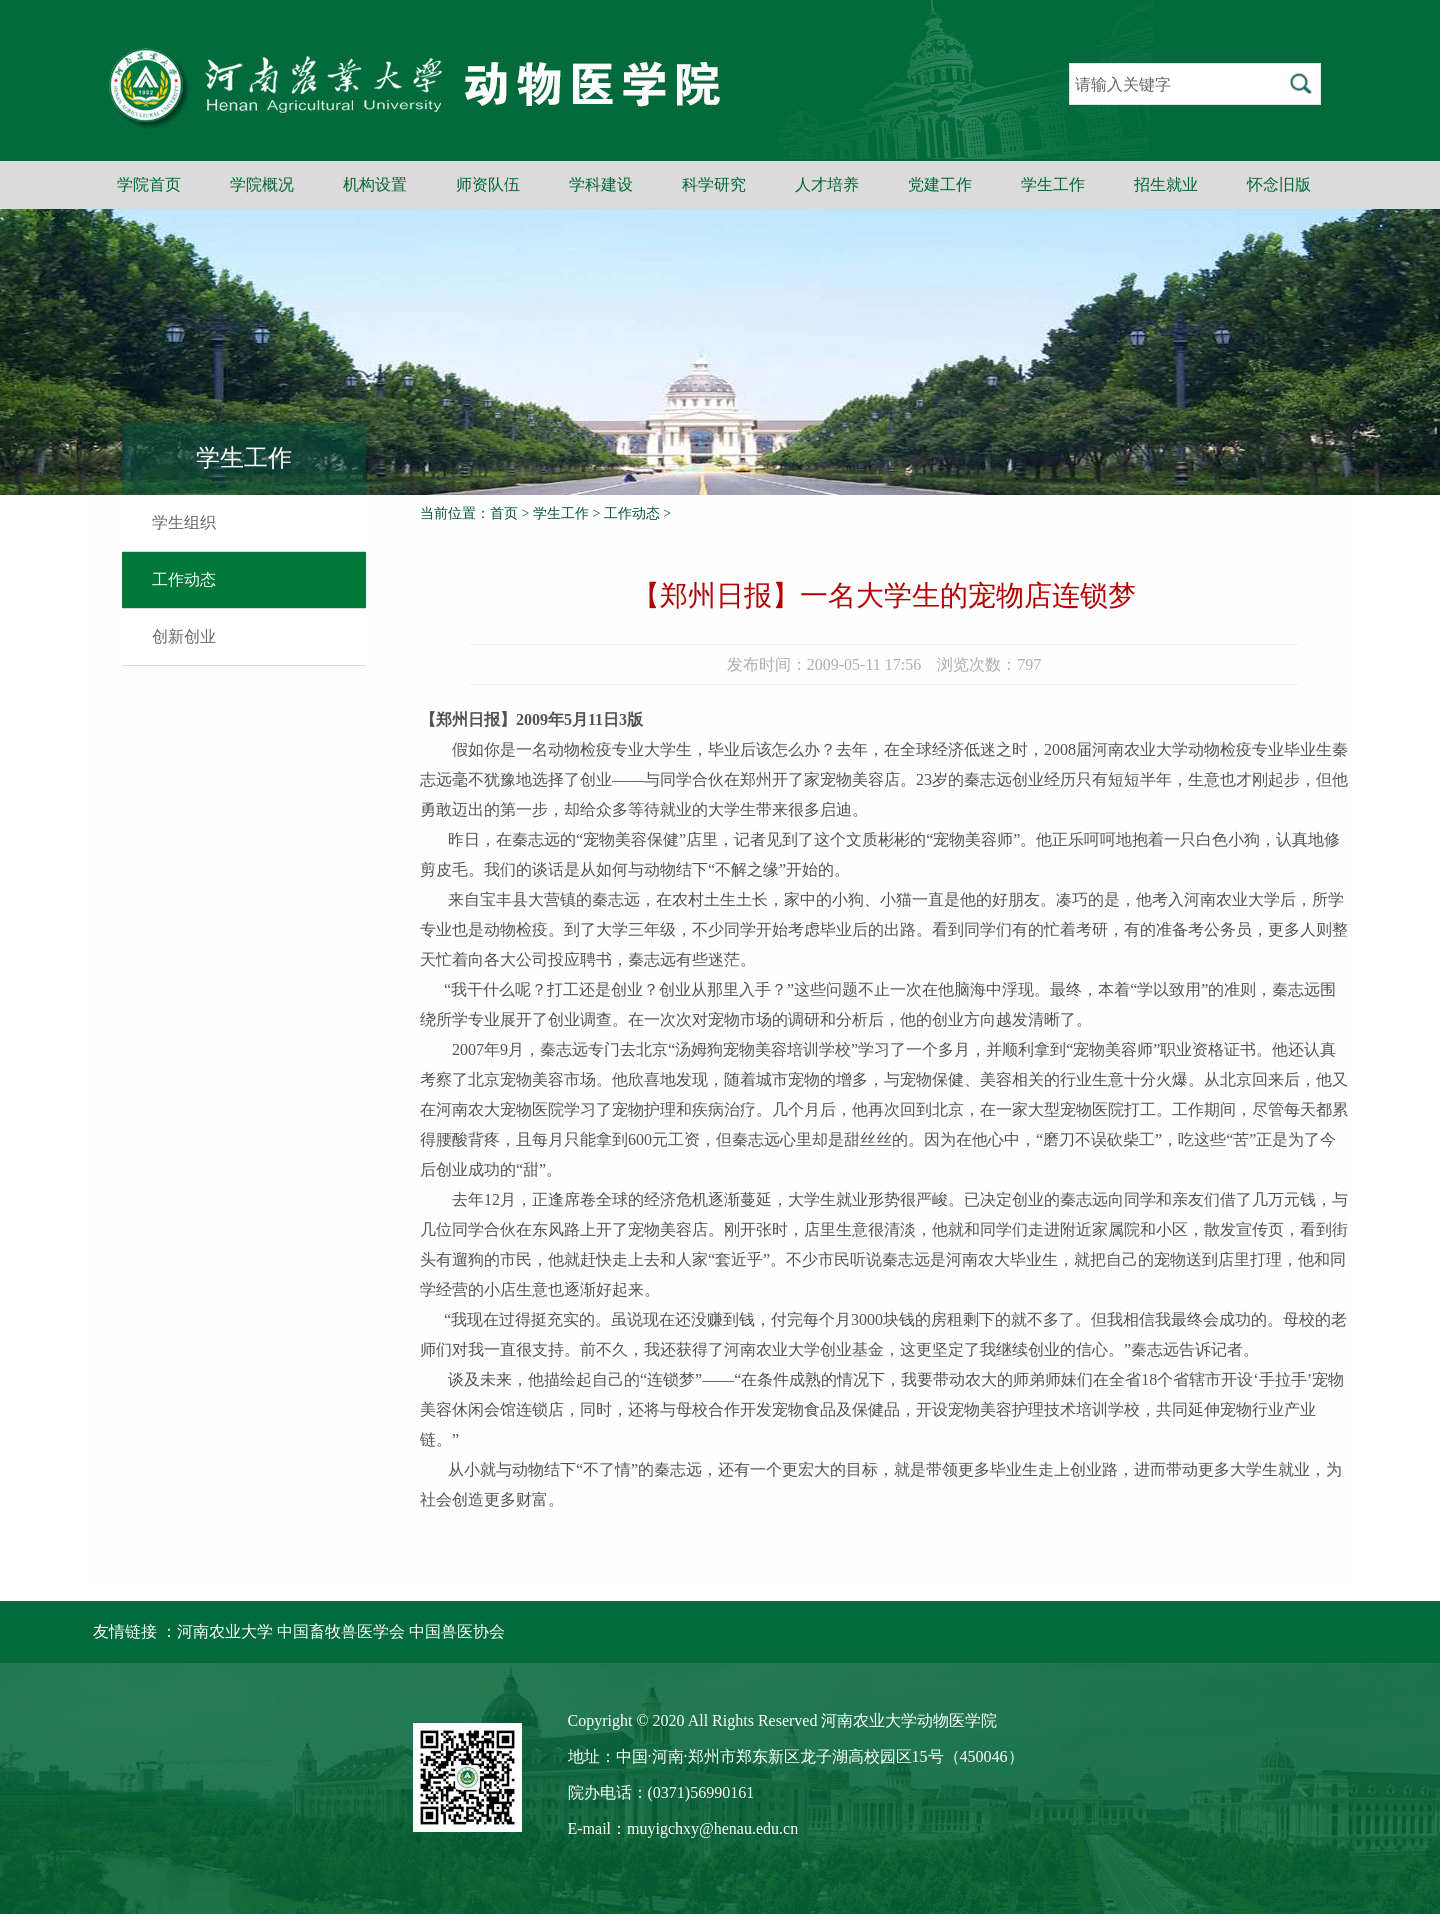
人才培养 (827, 184)
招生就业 (1166, 184)
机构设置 (375, 184)
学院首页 (149, 184)
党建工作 (940, 184)
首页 (504, 513)
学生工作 (1053, 184)
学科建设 (601, 184)
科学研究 (714, 184)
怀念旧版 (1279, 184)
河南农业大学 (225, 1631)
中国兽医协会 (457, 1631)
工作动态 (184, 579)
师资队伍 (488, 184)
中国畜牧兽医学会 (341, 1631)
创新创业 (184, 636)
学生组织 (184, 522)
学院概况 (262, 184)
